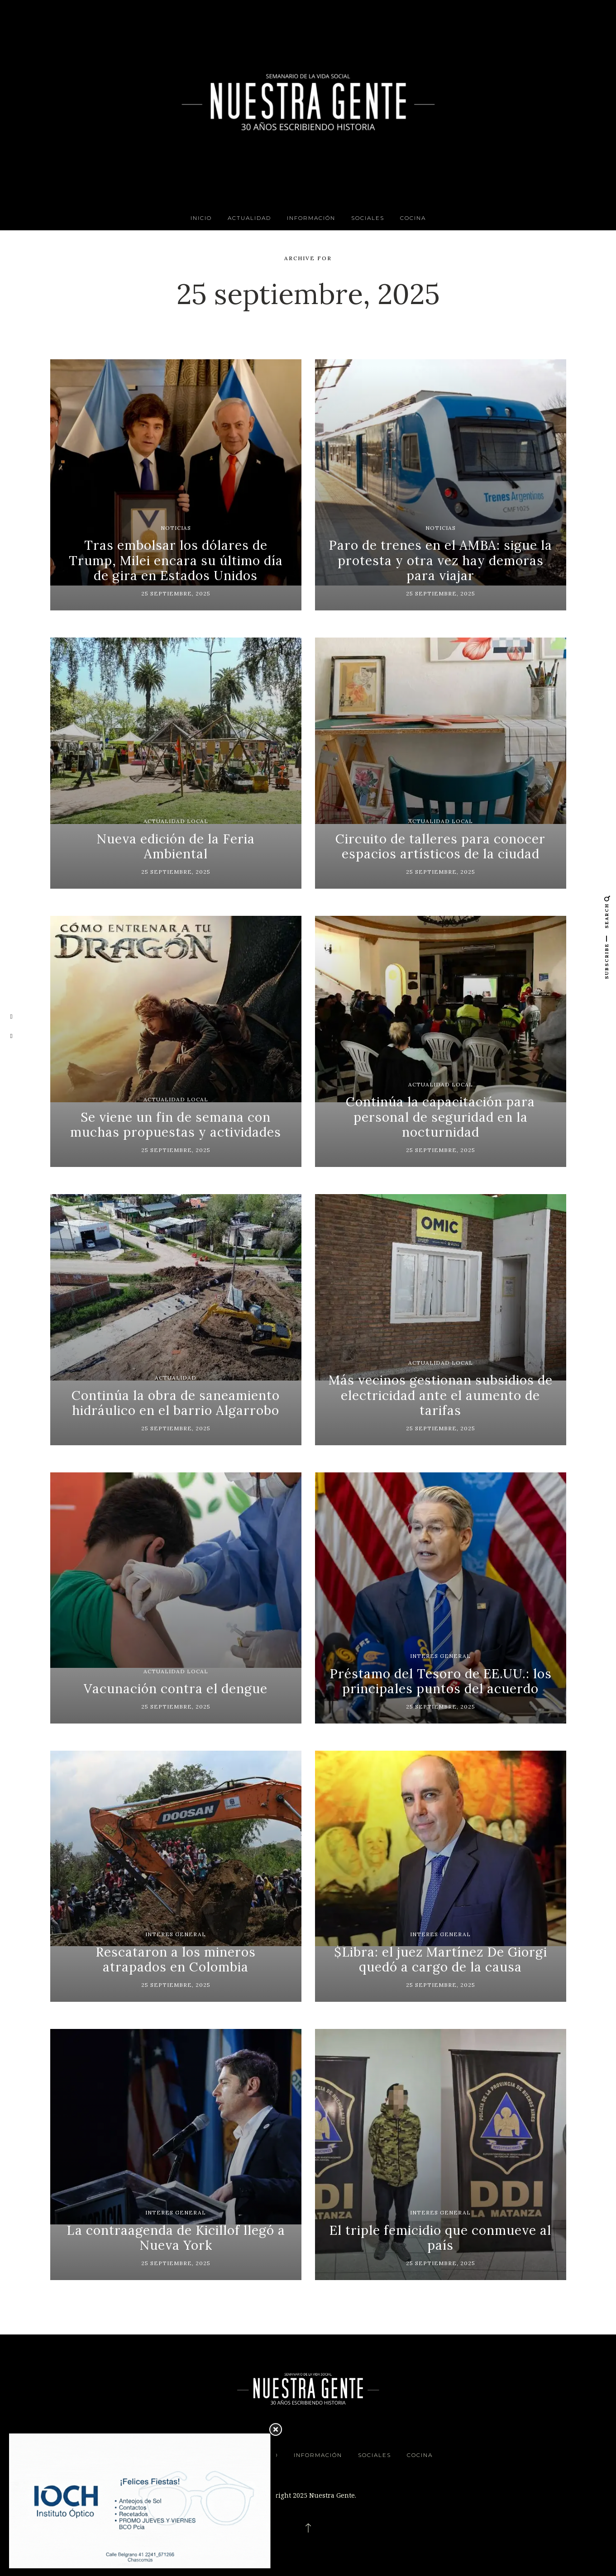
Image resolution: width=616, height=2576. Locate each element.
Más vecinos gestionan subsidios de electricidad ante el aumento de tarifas (441, 1395)
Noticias (176, 527)
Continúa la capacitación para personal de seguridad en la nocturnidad (440, 1117)
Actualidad (249, 217)
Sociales (367, 217)
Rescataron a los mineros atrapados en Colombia (176, 1960)
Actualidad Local (175, 821)
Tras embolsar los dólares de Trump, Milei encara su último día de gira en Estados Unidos (176, 560)
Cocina (413, 217)
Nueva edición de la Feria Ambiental (175, 846)
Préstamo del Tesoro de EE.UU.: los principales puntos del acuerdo (440, 1681)
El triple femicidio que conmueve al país (440, 2238)
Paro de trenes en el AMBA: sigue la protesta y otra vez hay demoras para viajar (440, 560)
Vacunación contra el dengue (175, 1689)
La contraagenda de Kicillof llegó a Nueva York (176, 2238)
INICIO (201, 217)
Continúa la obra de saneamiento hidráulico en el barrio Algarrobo (176, 1403)
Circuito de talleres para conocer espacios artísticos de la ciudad (440, 846)
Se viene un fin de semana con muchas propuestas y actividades (175, 1125)
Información (311, 217)
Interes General (440, 1655)
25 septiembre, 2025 (175, 593)
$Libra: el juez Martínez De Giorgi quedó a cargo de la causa (440, 1960)
